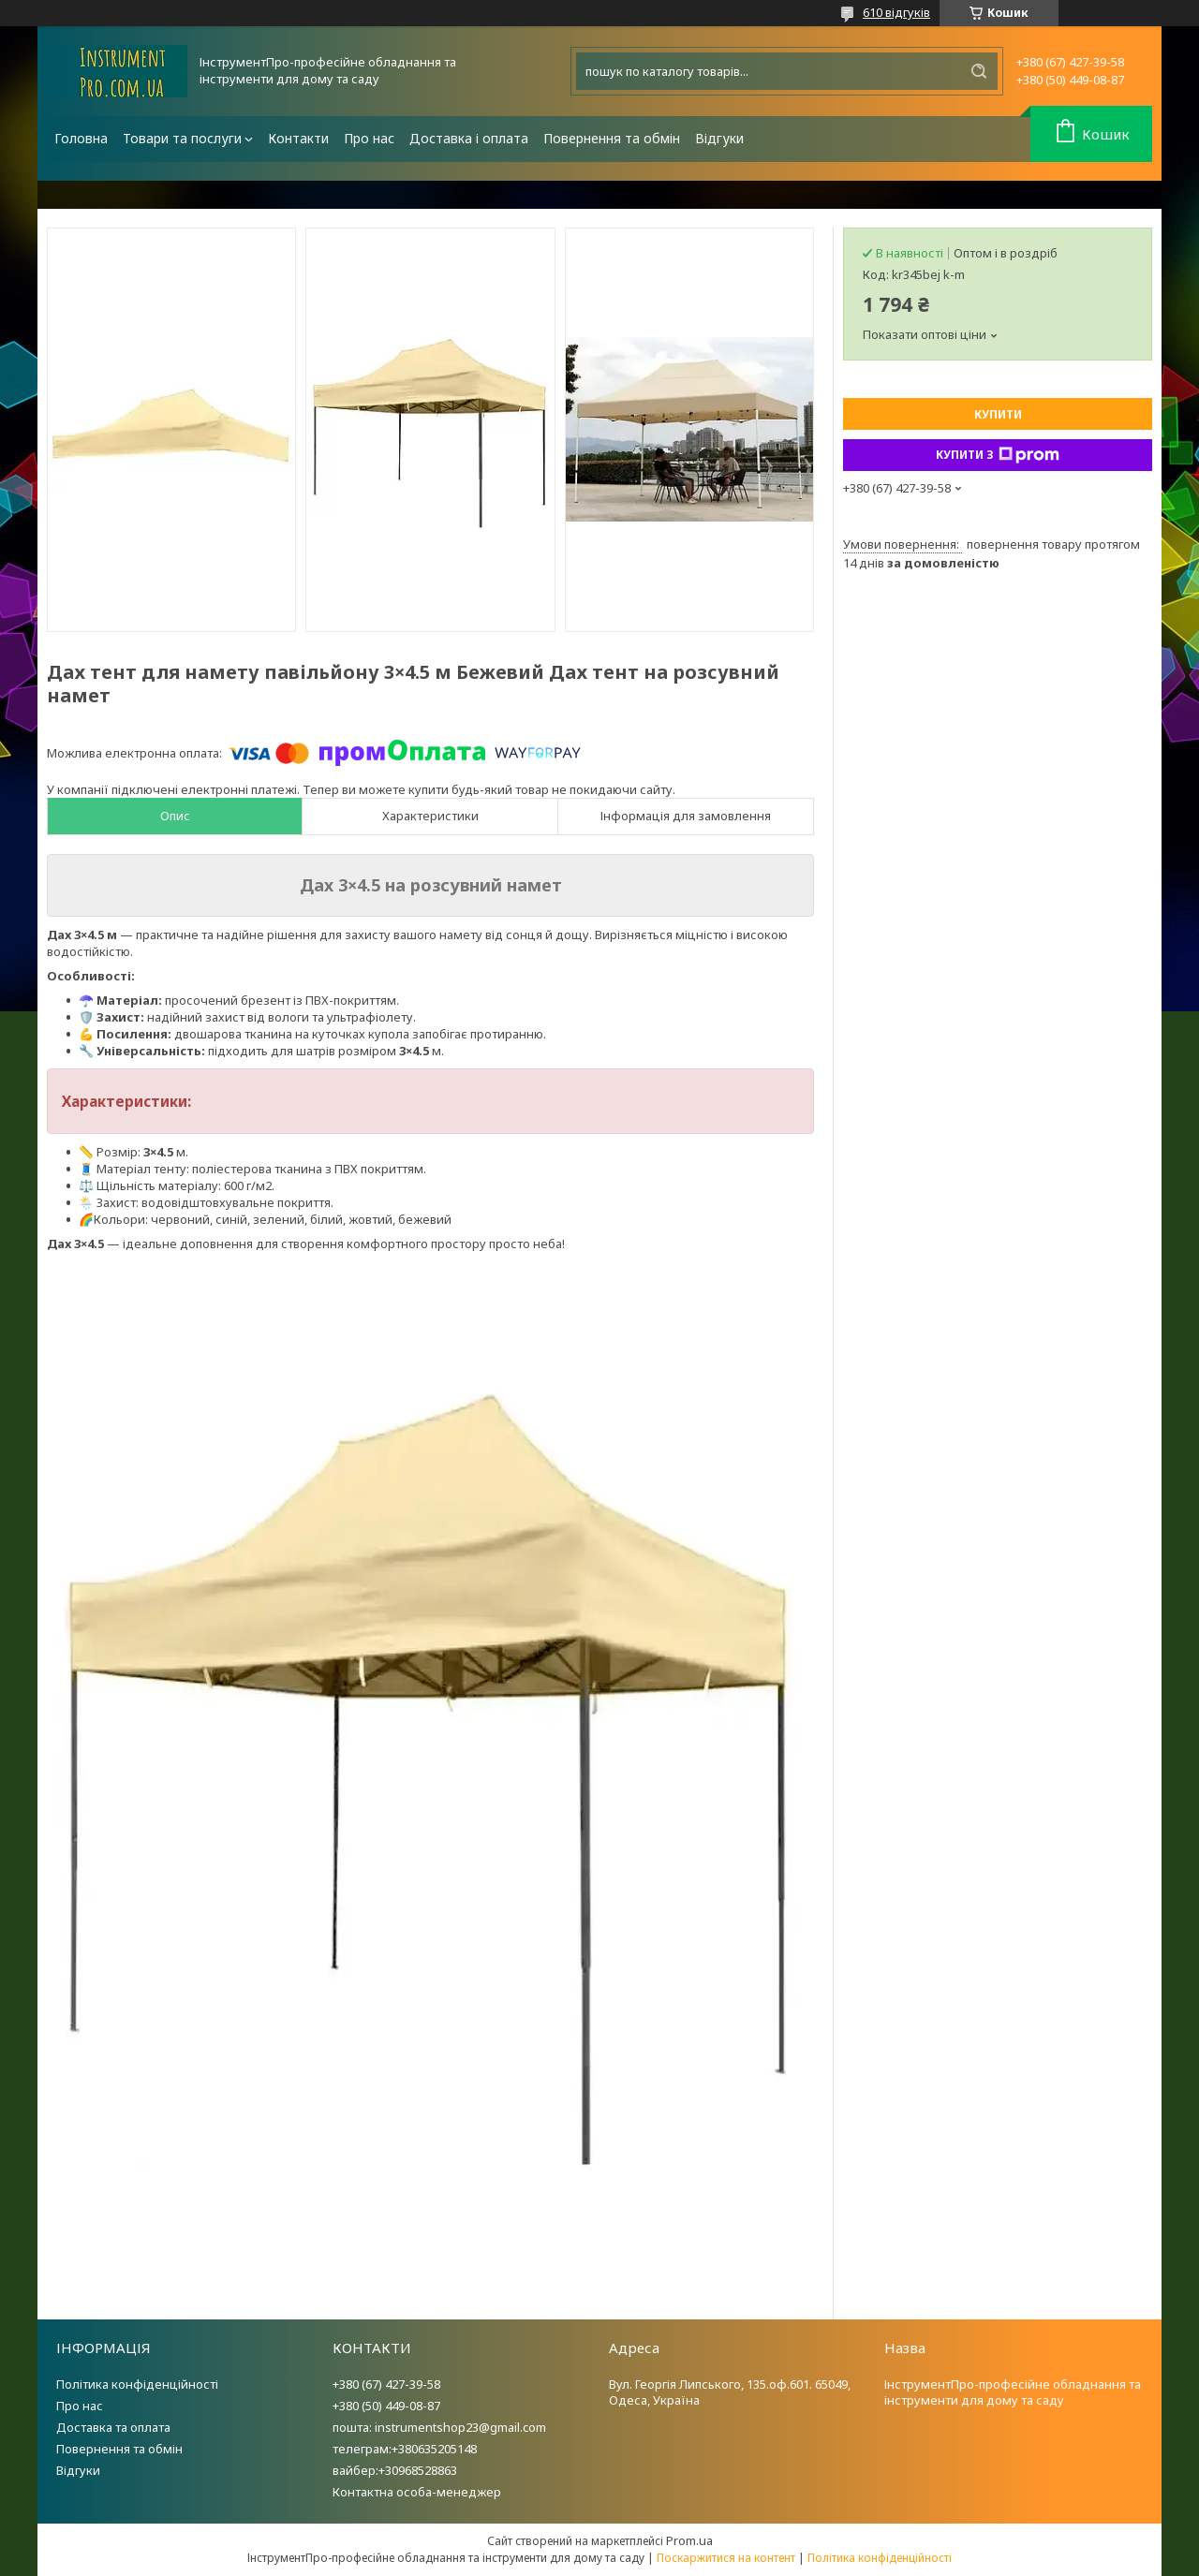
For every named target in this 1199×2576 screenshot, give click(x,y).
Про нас (369, 138)
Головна (81, 138)
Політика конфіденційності (137, 2384)
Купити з (997, 455)
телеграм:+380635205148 (405, 2448)
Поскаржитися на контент (726, 2558)
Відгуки (719, 138)
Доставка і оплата (468, 138)
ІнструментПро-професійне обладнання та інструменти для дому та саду (1012, 2392)
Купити (998, 414)
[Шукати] (979, 71)
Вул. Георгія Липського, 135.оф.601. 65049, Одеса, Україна (730, 2392)
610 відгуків (896, 12)
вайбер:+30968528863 (395, 2470)
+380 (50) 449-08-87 (386, 2405)
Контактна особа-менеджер (417, 2491)
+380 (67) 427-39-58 (386, 2384)
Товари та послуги (182, 138)
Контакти (298, 138)
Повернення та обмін (611, 138)
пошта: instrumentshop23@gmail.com (439, 2427)
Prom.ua (689, 2540)
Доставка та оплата (113, 2427)
